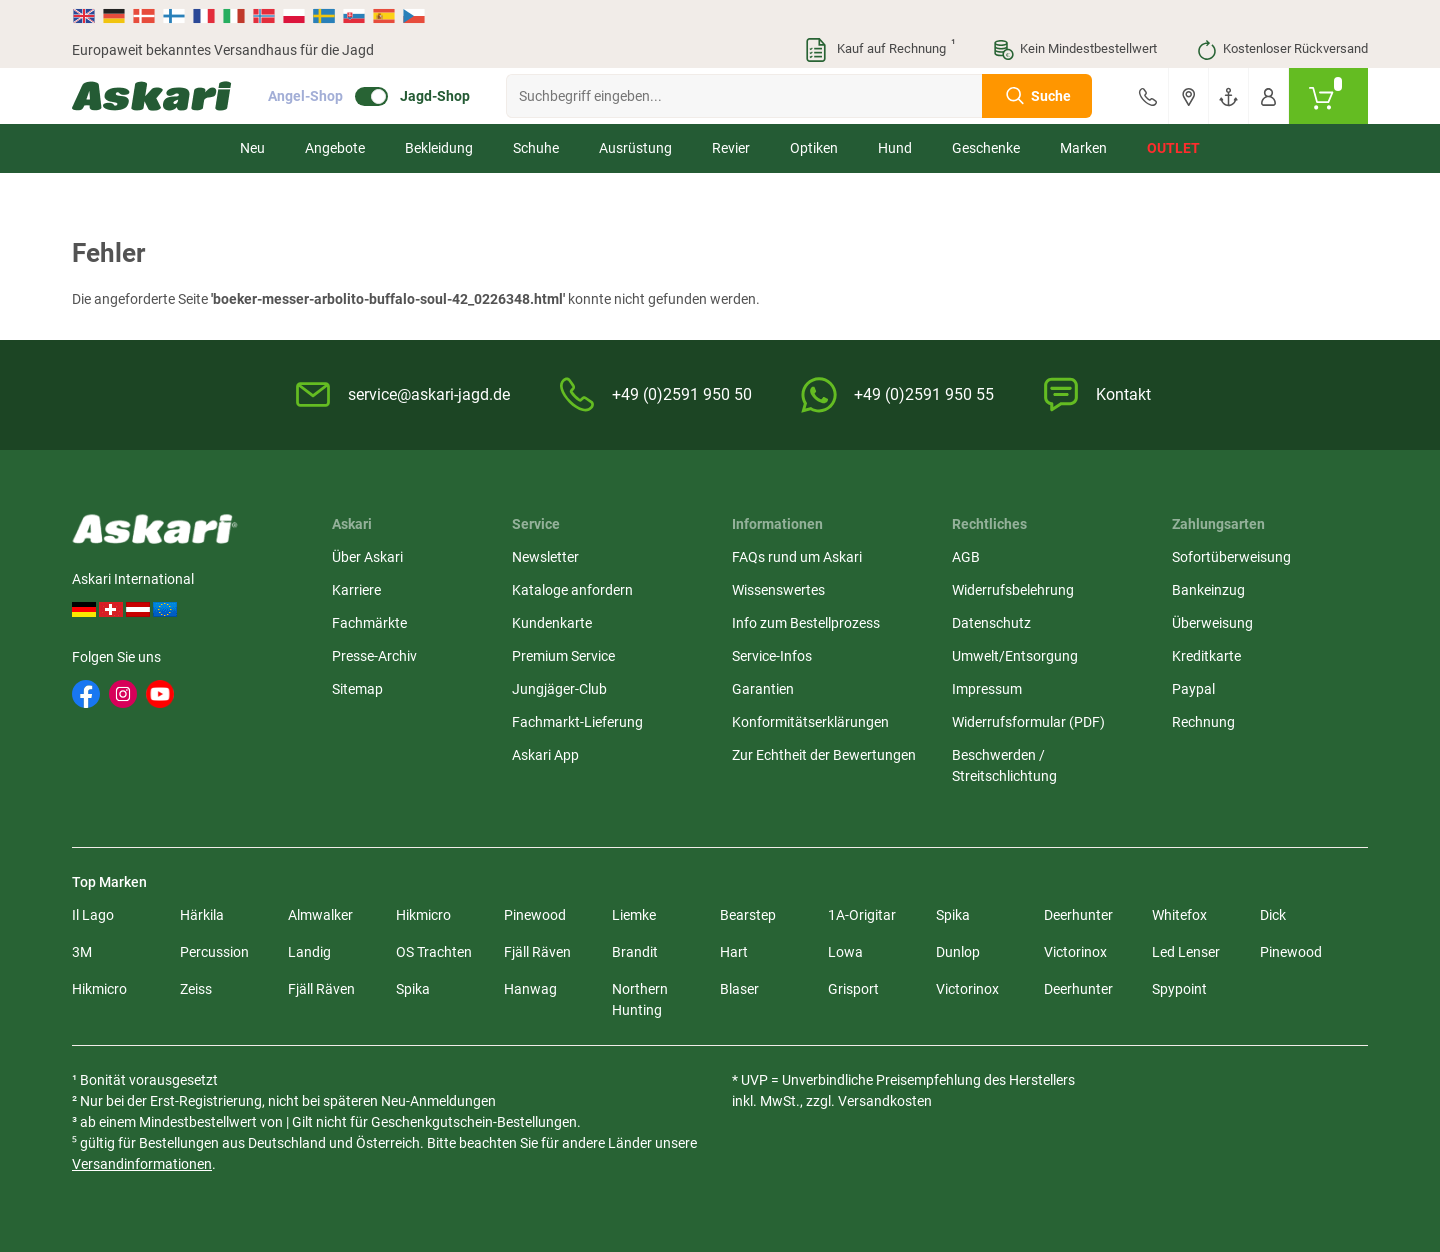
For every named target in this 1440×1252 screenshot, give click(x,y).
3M (82, 952)
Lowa (845, 952)
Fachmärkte (369, 623)
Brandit (635, 952)
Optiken (814, 148)
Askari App (545, 755)
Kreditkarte (1206, 656)
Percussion (214, 952)
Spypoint (1179, 989)
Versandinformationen (142, 1164)
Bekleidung (439, 148)
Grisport (853, 989)
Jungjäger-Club (559, 689)
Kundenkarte (552, 623)
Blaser (739, 989)
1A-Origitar (862, 915)
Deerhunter (1078, 915)
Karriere (356, 590)
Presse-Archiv (374, 656)
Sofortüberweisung (1231, 557)
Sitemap (357, 689)
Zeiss (196, 989)
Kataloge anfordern (572, 590)
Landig (309, 952)
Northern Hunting (640, 999)
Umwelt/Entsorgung (1015, 656)
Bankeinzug (1208, 590)
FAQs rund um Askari (797, 557)
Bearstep (748, 915)
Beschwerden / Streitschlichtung (1004, 765)
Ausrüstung (635, 148)
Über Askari (367, 557)
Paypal (1193, 689)
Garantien (763, 689)
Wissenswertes (778, 590)
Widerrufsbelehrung (1013, 590)
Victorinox (1075, 952)
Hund (895, 148)
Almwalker (320, 915)
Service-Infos (772, 656)
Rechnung (1203, 722)
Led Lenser (1186, 952)
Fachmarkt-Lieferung (577, 722)
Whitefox (1179, 915)
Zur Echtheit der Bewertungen (824, 755)
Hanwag (530, 989)
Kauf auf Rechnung (879, 50)
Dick (1273, 915)
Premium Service (563, 656)
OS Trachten (434, 952)
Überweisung (1212, 623)
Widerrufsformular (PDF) (1028, 722)
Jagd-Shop (435, 96)
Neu (252, 148)
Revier (731, 148)
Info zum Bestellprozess (806, 623)
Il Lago (93, 915)
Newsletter (545, 557)
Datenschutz (991, 623)
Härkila (202, 915)
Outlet (1173, 148)
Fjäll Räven (537, 952)
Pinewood (535, 915)
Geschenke (986, 148)
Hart (734, 952)
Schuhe (536, 148)
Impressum (987, 689)
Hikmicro (423, 915)
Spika (953, 915)
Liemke (634, 915)
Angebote (335, 148)
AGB (966, 557)
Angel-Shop (305, 96)
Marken (1083, 148)
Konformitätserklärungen (810, 722)
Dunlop (958, 952)
